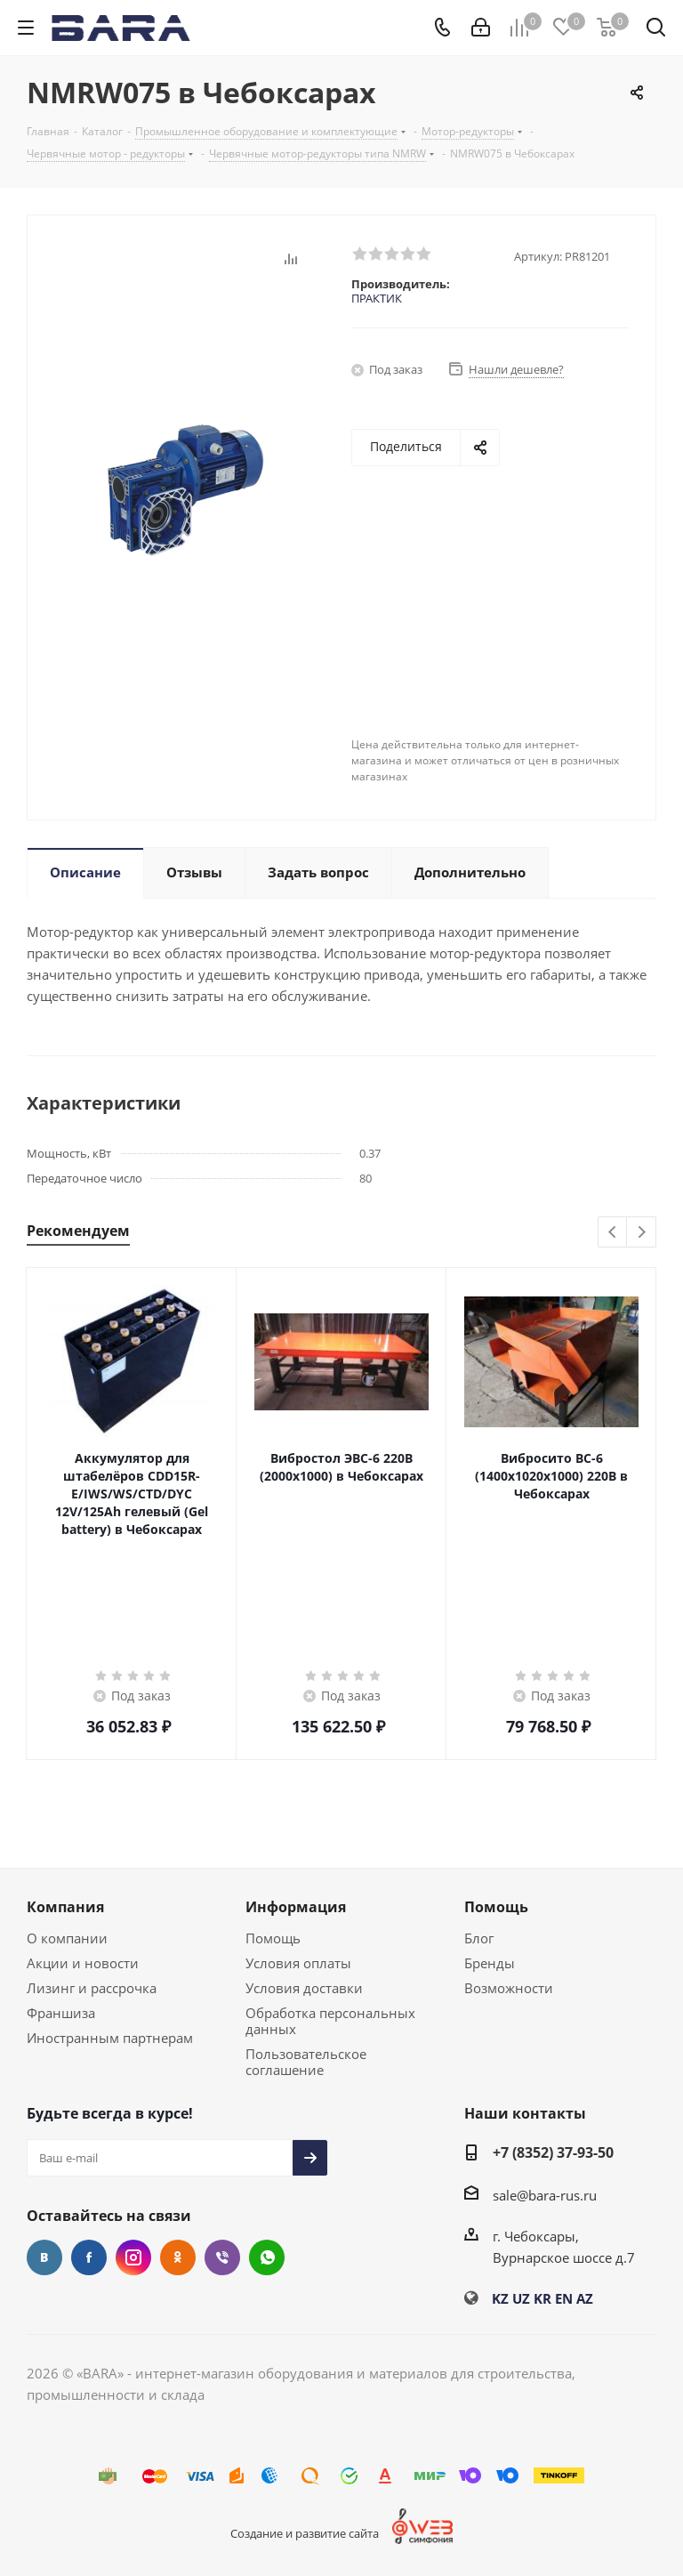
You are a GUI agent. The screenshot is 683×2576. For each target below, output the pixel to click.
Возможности (508, 1988)
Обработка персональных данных (330, 2021)
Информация (295, 1907)
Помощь (273, 1938)
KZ (500, 2298)
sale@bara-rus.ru (545, 2195)
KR (542, 2298)
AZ (584, 2298)
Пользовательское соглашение (305, 2062)
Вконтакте (44, 2257)
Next (641, 1232)
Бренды (489, 1963)
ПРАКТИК (376, 298)
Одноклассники (178, 2257)
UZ (521, 2298)
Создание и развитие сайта (304, 2533)
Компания (65, 1907)
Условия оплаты (298, 1963)
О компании (67, 1938)
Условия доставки (304, 1988)
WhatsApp (267, 2257)
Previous (613, 1232)
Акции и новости (83, 1963)
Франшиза (61, 2013)
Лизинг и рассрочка (92, 1988)
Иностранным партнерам (110, 2038)
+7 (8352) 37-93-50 (553, 2152)
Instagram (133, 2257)
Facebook (89, 2257)
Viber (222, 2257)
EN (564, 2298)
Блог (479, 1938)
